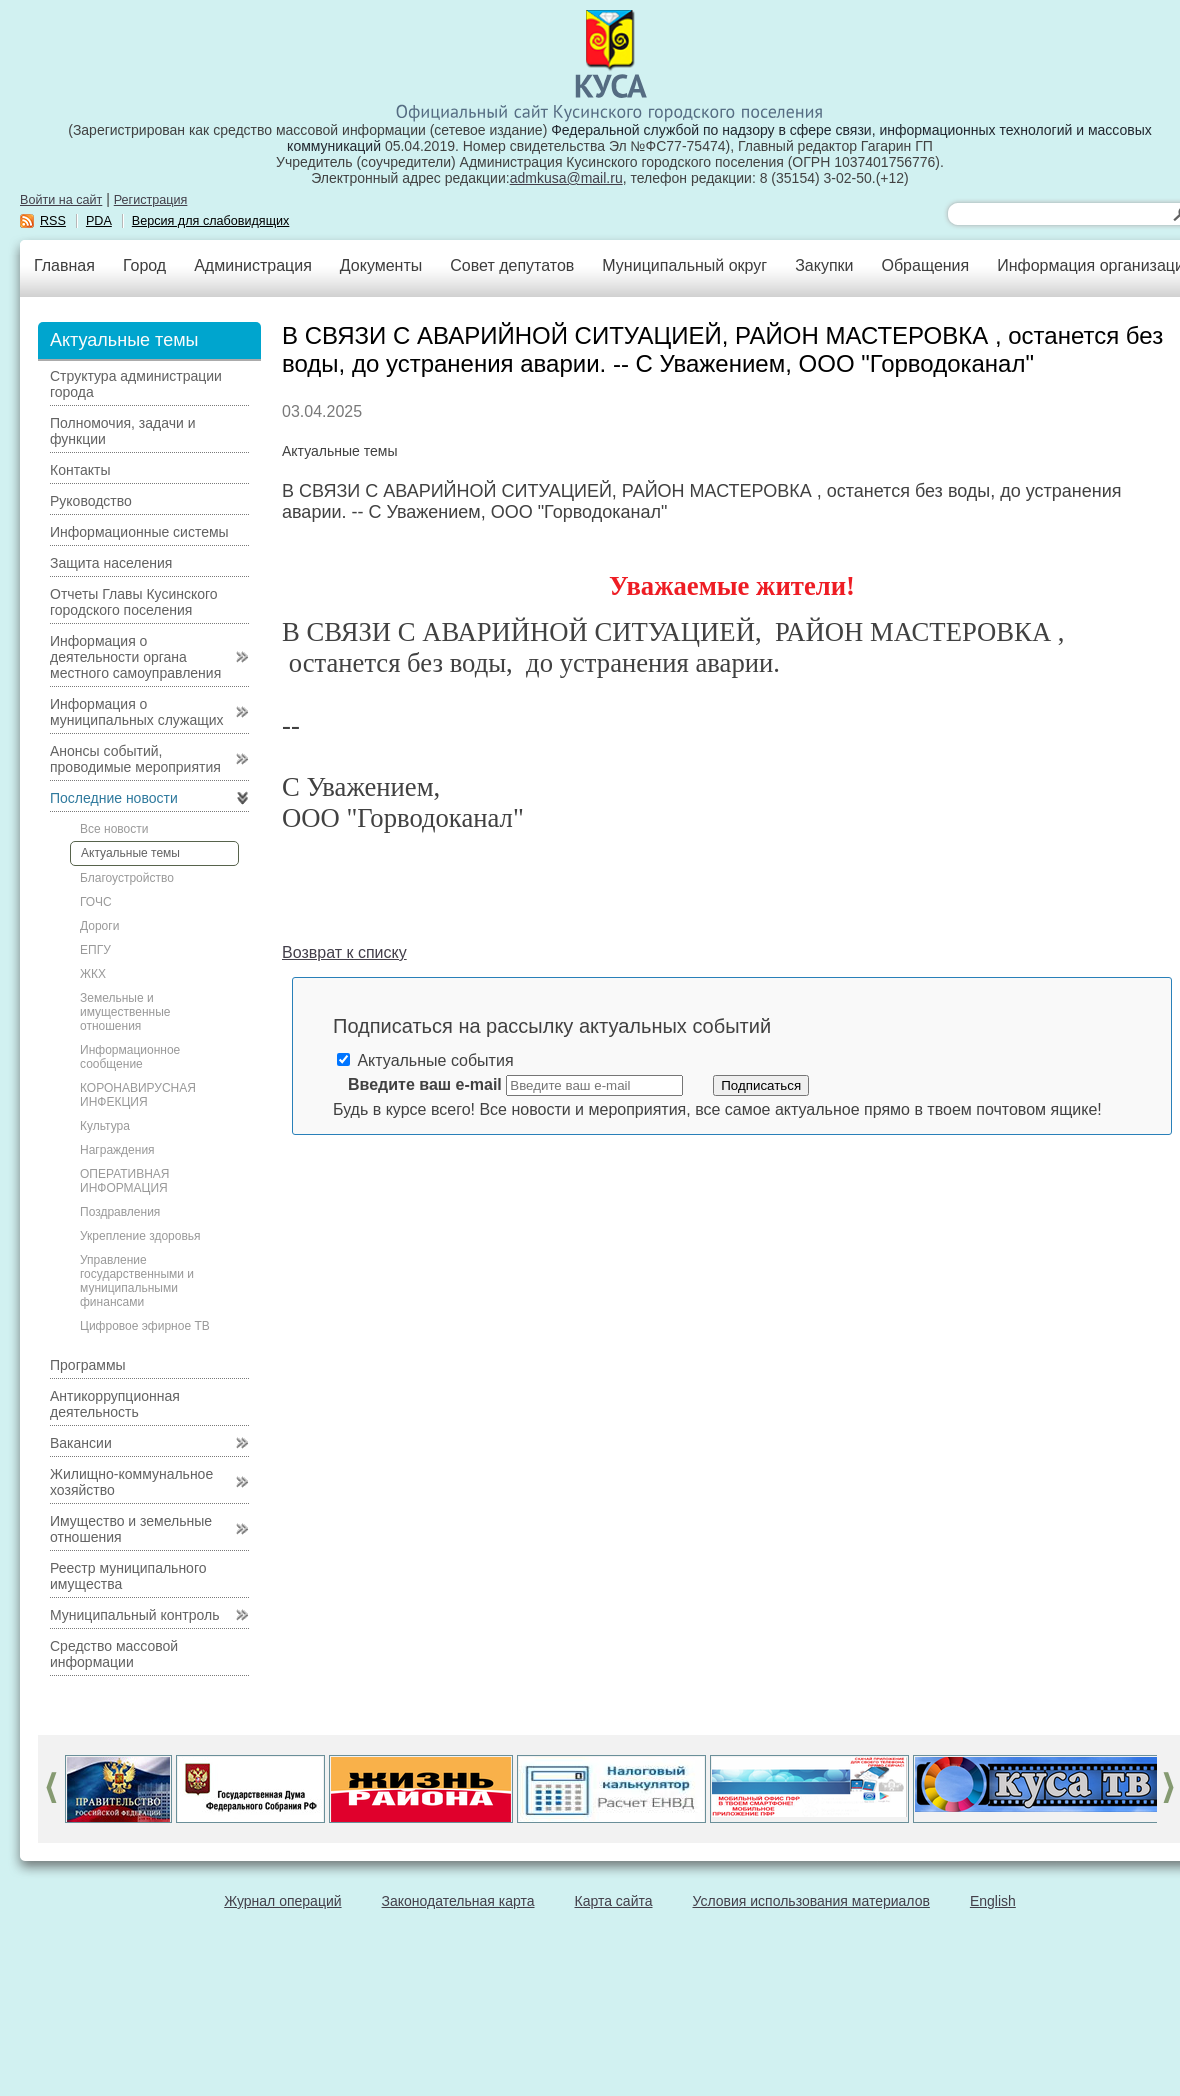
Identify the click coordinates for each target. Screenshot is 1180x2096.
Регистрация (151, 200)
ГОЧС (96, 902)
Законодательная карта (458, 1901)
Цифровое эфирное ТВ (145, 1326)
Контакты (80, 470)
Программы (88, 1365)
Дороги (99, 926)
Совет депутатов (512, 265)
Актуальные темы (130, 853)
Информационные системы (139, 532)
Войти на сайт (61, 200)
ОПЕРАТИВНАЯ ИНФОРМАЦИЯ (125, 1181)
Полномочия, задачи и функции (122, 431)
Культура (105, 1126)
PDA (99, 221)
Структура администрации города (136, 384)
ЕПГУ (95, 950)
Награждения (117, 1150)
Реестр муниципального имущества (128, 1576)
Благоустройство (127, 878)
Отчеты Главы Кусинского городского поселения (134, 602)
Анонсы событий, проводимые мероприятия (135, 759)
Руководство (91, 501)
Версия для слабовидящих (211, 221)
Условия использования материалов (811, 1901)
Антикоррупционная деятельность (115, 1404)
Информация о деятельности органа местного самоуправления (135, 657)
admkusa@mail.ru (566, 178)
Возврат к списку (344, 952)
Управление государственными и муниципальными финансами (137, 1281)
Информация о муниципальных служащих (137, 712)
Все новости (114, 829)
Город (144, 265)
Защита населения (111, 563)
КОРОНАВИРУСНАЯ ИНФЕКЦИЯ (138, 1095)
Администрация (253, 265)
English (993, 1901)
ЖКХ (93, 974)
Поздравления (120, 1212)
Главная (64, 265)
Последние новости (114, 798)
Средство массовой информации (114, 1654)
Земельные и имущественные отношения (125, 1012)
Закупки (824, 265)
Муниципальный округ (684, 265)
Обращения (925, 265)
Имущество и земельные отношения (131, 1529)
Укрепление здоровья (140, 1236)
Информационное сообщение (130, 1057)
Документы (381, 265)
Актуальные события (425, 1060)
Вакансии (81, 1443)
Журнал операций (282, 1901)
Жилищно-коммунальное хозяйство (131, 1482)
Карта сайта (614, 1901)
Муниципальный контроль (134, 1615)
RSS (53, 221)
